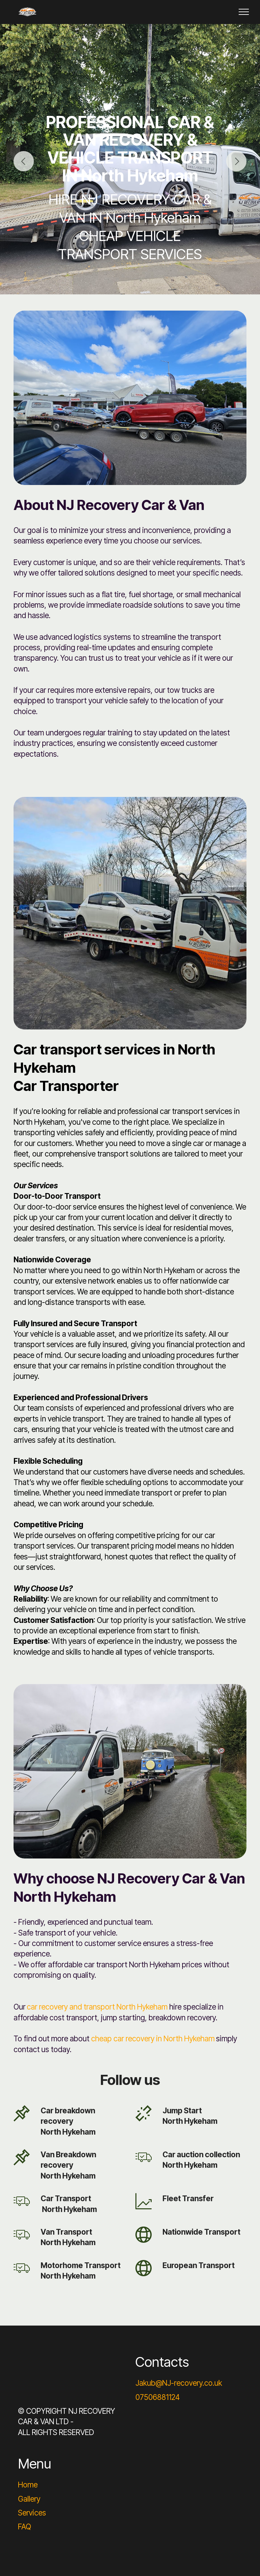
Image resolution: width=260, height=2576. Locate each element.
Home (28, 2484)
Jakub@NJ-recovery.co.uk (178, 2382)
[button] (24, 161)
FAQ (24, 2526)
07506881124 (157, 2397)
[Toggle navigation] (244, 11)
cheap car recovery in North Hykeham (153, 2038)
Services (32, 2512)
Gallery (29, 2498)
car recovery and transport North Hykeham (97, 2006)
